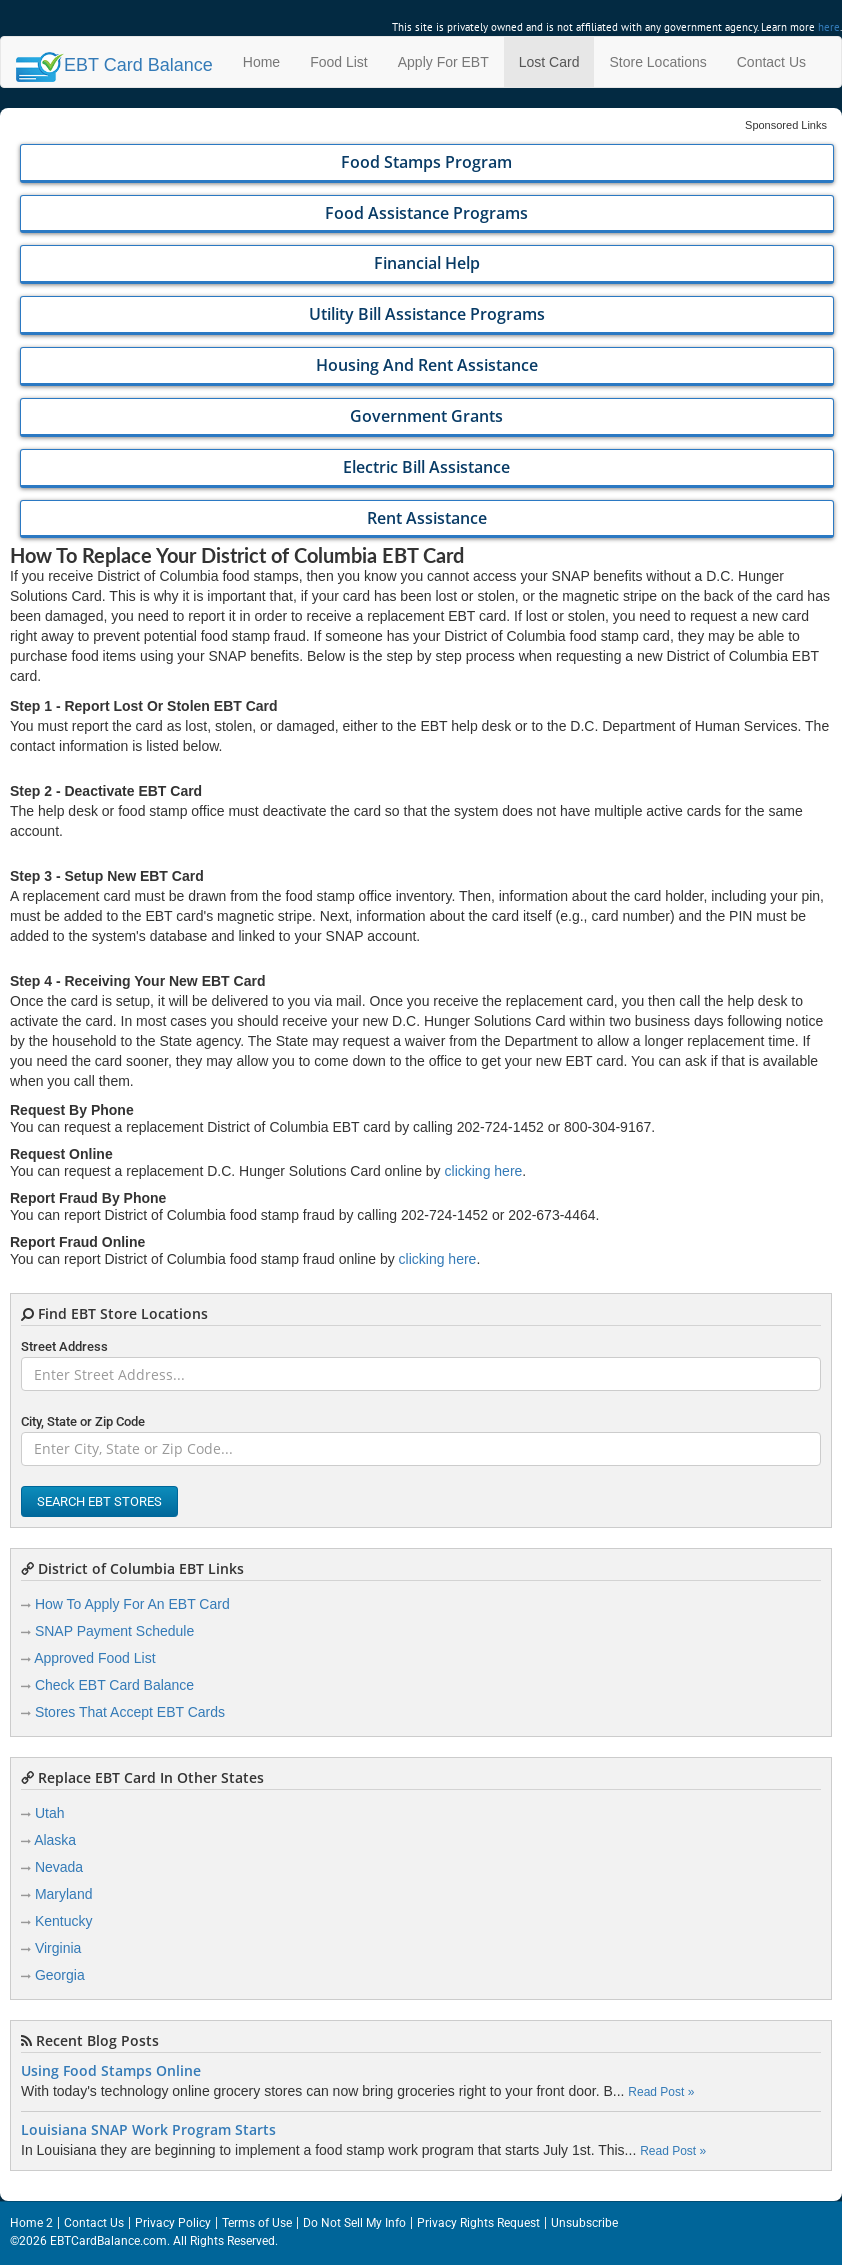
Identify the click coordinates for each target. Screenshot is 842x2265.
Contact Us (771, 62)
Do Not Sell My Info (354, 2223)
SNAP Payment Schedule (114, 1631)
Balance (114, 65)
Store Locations (657, 62)
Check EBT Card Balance (114, 1685)
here (829, 27)
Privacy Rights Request (478, 2223)
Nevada (59, 1867)
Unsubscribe (584, 2223)
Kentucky (64, 1921)
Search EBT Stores (99, 1501)
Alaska (55, 1840)
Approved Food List (94, 1658)
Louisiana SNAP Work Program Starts (148, 2130)
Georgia (60, 1975)
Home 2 (31, 2223)
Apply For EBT (443, 62)
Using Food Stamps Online (111, 2071)
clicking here (484, 1171)
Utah (50, 1813)
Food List (339, 62)
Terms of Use (257, 2223)
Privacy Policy (173, 2223)
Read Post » (661, 2092)
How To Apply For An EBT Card (132, 1604)
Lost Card (549, 62)
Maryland (64, 1894)
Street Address (64, 1346)
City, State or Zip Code (83, 1421)
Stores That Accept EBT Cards (130, 1712)
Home (261, 62)
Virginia (58, 1948)
